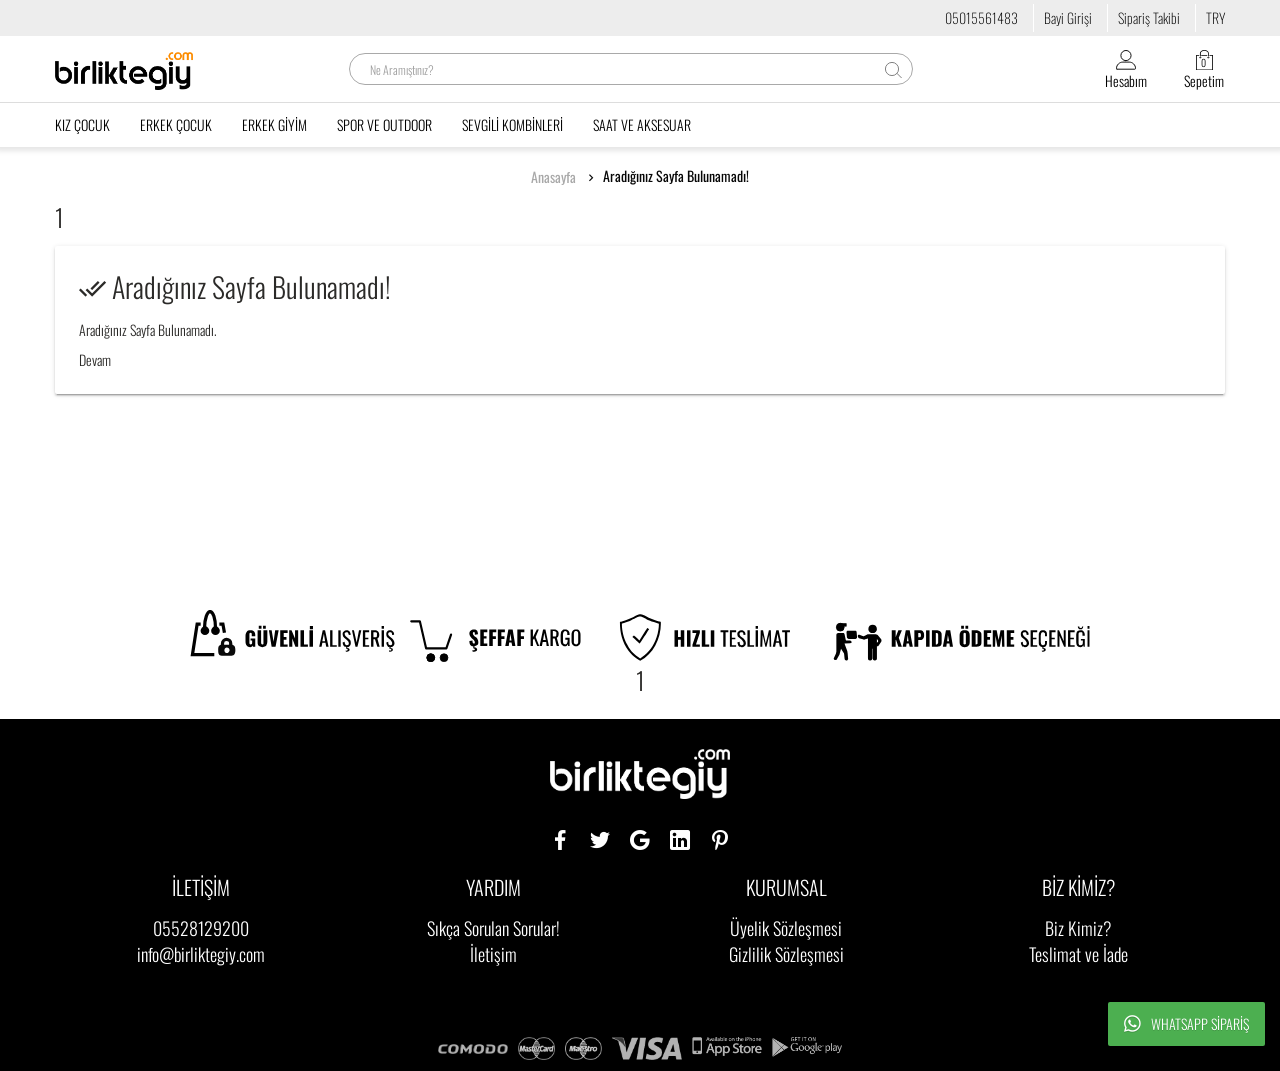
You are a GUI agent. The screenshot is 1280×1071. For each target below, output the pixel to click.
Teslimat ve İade (1078, 954)
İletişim (493, 954)
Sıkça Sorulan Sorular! (493, 928)
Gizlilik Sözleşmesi (786, 954)
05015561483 (981, 17)
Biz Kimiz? (1078, 928)
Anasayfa (553, 177)
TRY (1215, 17)
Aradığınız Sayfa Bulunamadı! (676, 176)
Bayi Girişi (1068, 17)
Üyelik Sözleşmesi (786, 928)
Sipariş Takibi (1149, 17)
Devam (95, 359)
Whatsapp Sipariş (1186, 1024)
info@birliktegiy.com (201, 954)
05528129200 (201, 928)
